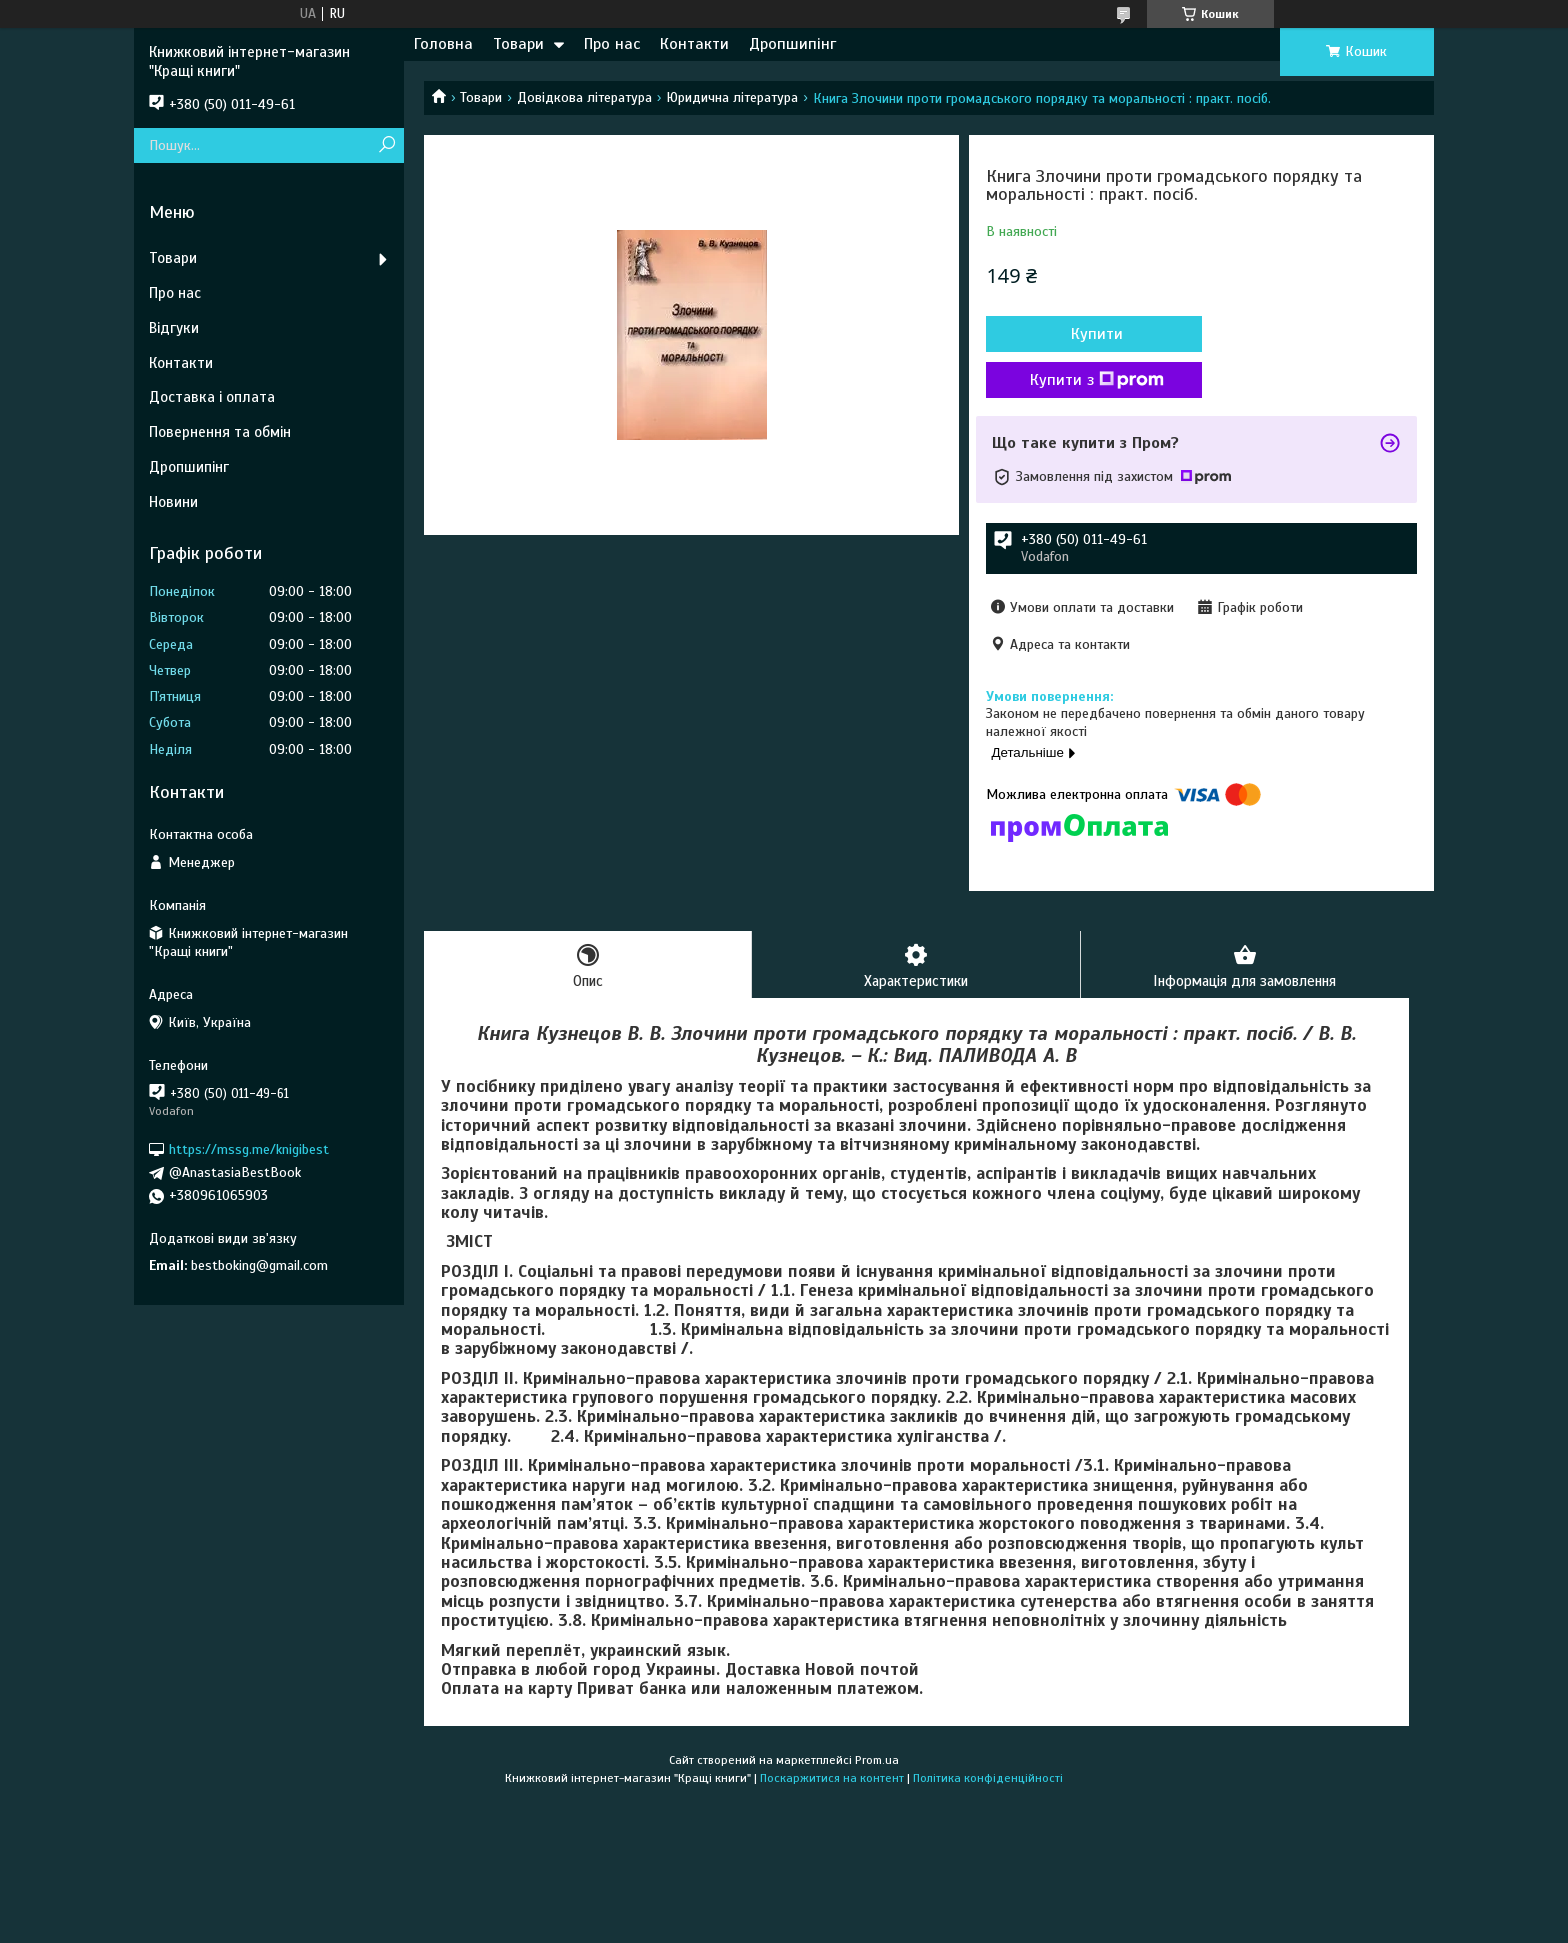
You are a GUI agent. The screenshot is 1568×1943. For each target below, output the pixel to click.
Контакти (694, 44)
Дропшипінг (792, 44)
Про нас (612, 44)
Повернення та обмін (220, 432)
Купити (1094, 334)
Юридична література (732, 97)
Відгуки (174, 328)
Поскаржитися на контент (832, 1778)
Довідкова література (584, 97)
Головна (443, 44)
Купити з (1094, 380)
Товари (518, 44)
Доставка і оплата (212, 397)
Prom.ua (877, 1760)
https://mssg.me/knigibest (249, 1149)
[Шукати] (386, 145)
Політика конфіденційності (988, 1778)
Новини (173, 502)
